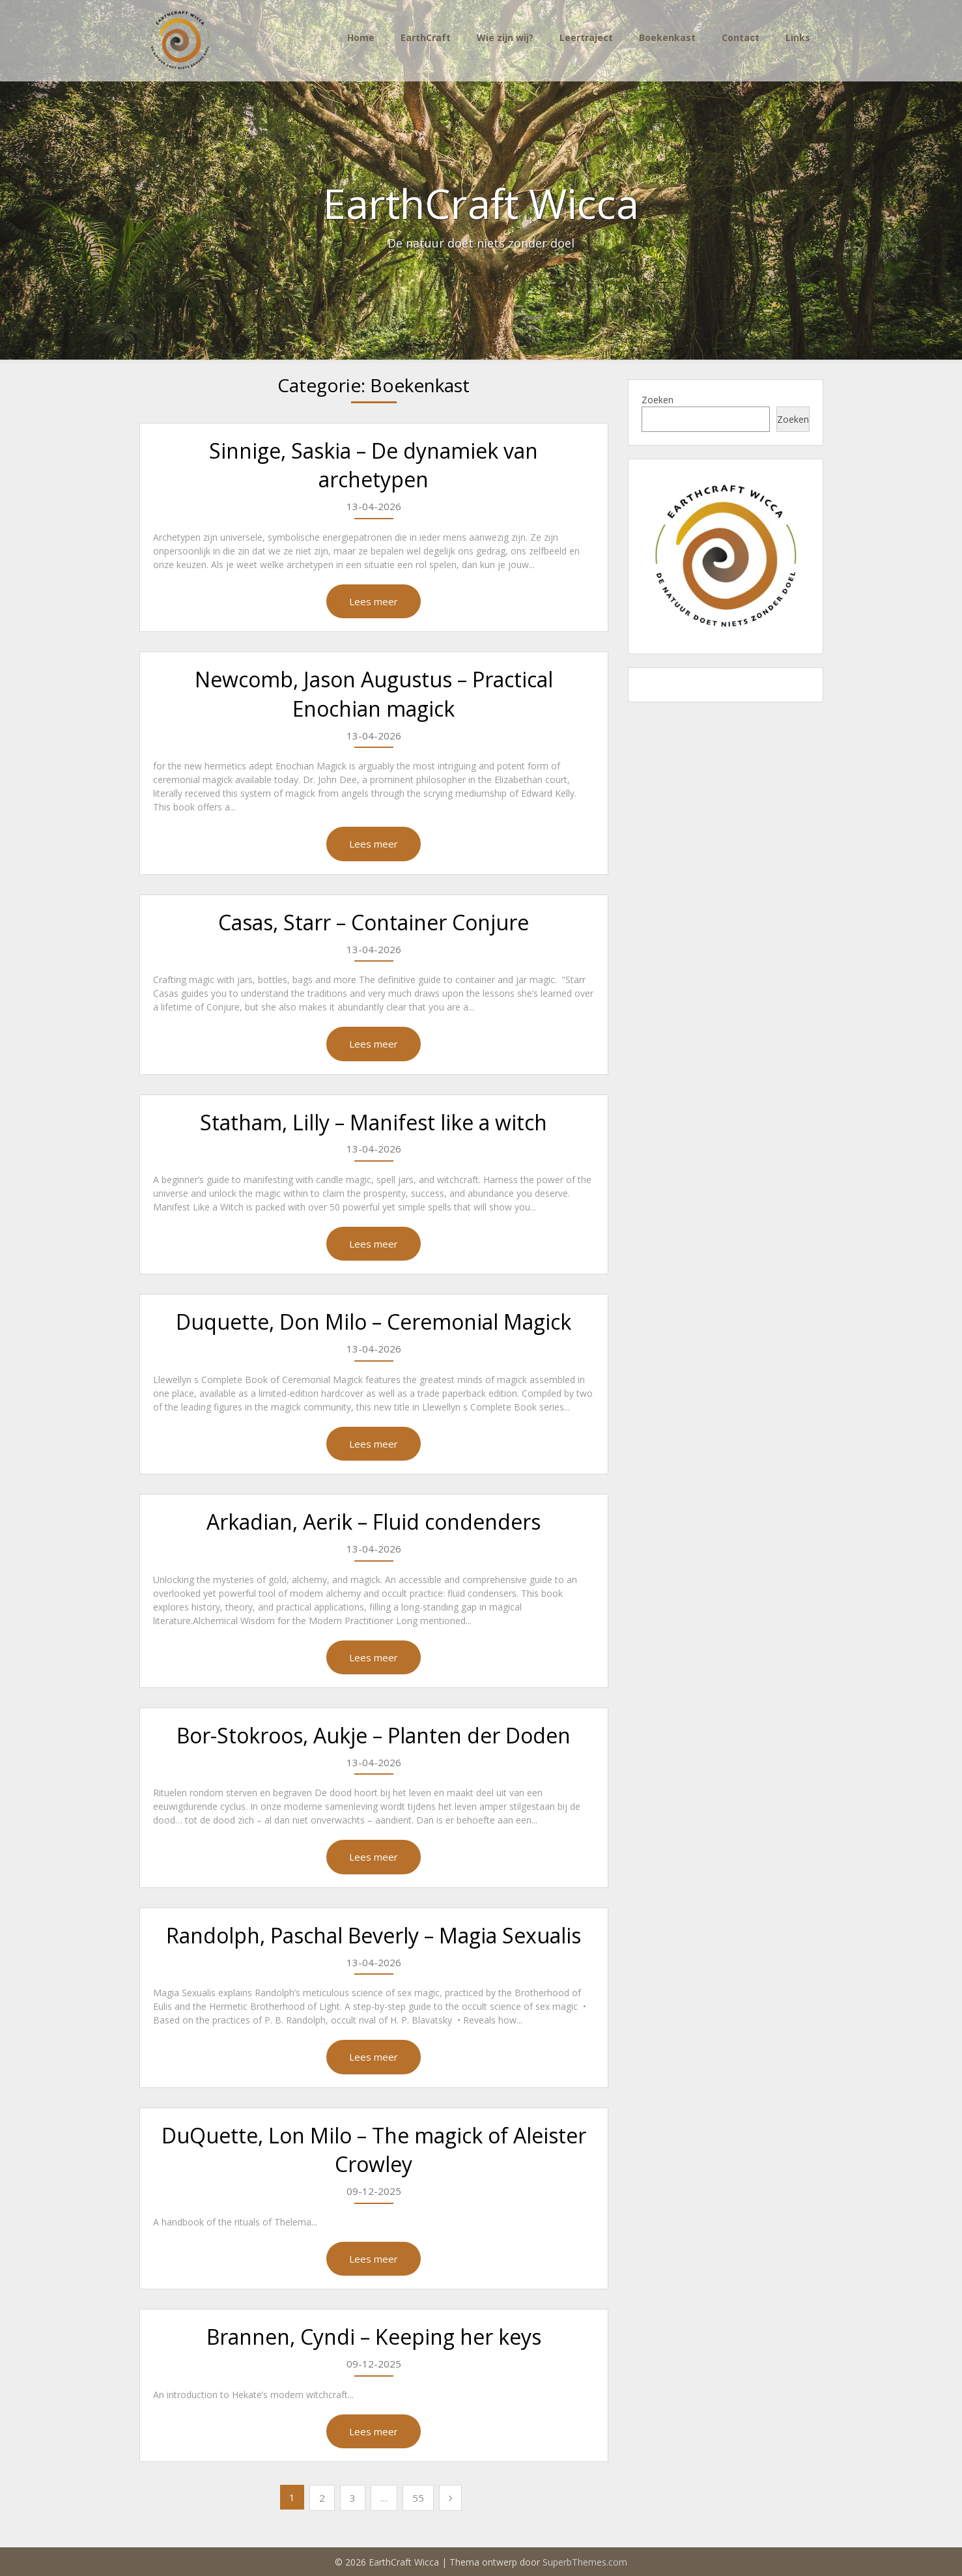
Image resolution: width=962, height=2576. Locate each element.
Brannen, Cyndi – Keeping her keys (373, 2337)
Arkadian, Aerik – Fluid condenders (373, 1522)
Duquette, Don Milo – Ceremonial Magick (373, 1322)
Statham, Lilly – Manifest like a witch (373, 1122)
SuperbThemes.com (585, 2562)
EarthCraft (426, 37)
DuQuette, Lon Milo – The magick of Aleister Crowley (374, 2150)
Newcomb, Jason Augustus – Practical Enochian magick (374, 694)
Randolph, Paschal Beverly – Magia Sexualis (373, 1935)
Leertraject (586, 37)
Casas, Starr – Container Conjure (373, 922)
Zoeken (657, 400)
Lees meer (373, 601)
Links (797, 37)
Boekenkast (667, 37)
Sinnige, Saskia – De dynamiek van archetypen (373, 465)
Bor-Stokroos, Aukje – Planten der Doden (374, 1735)
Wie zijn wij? (505, 37)
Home (361, 37)
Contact (740, 37)
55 (418, 2497)
